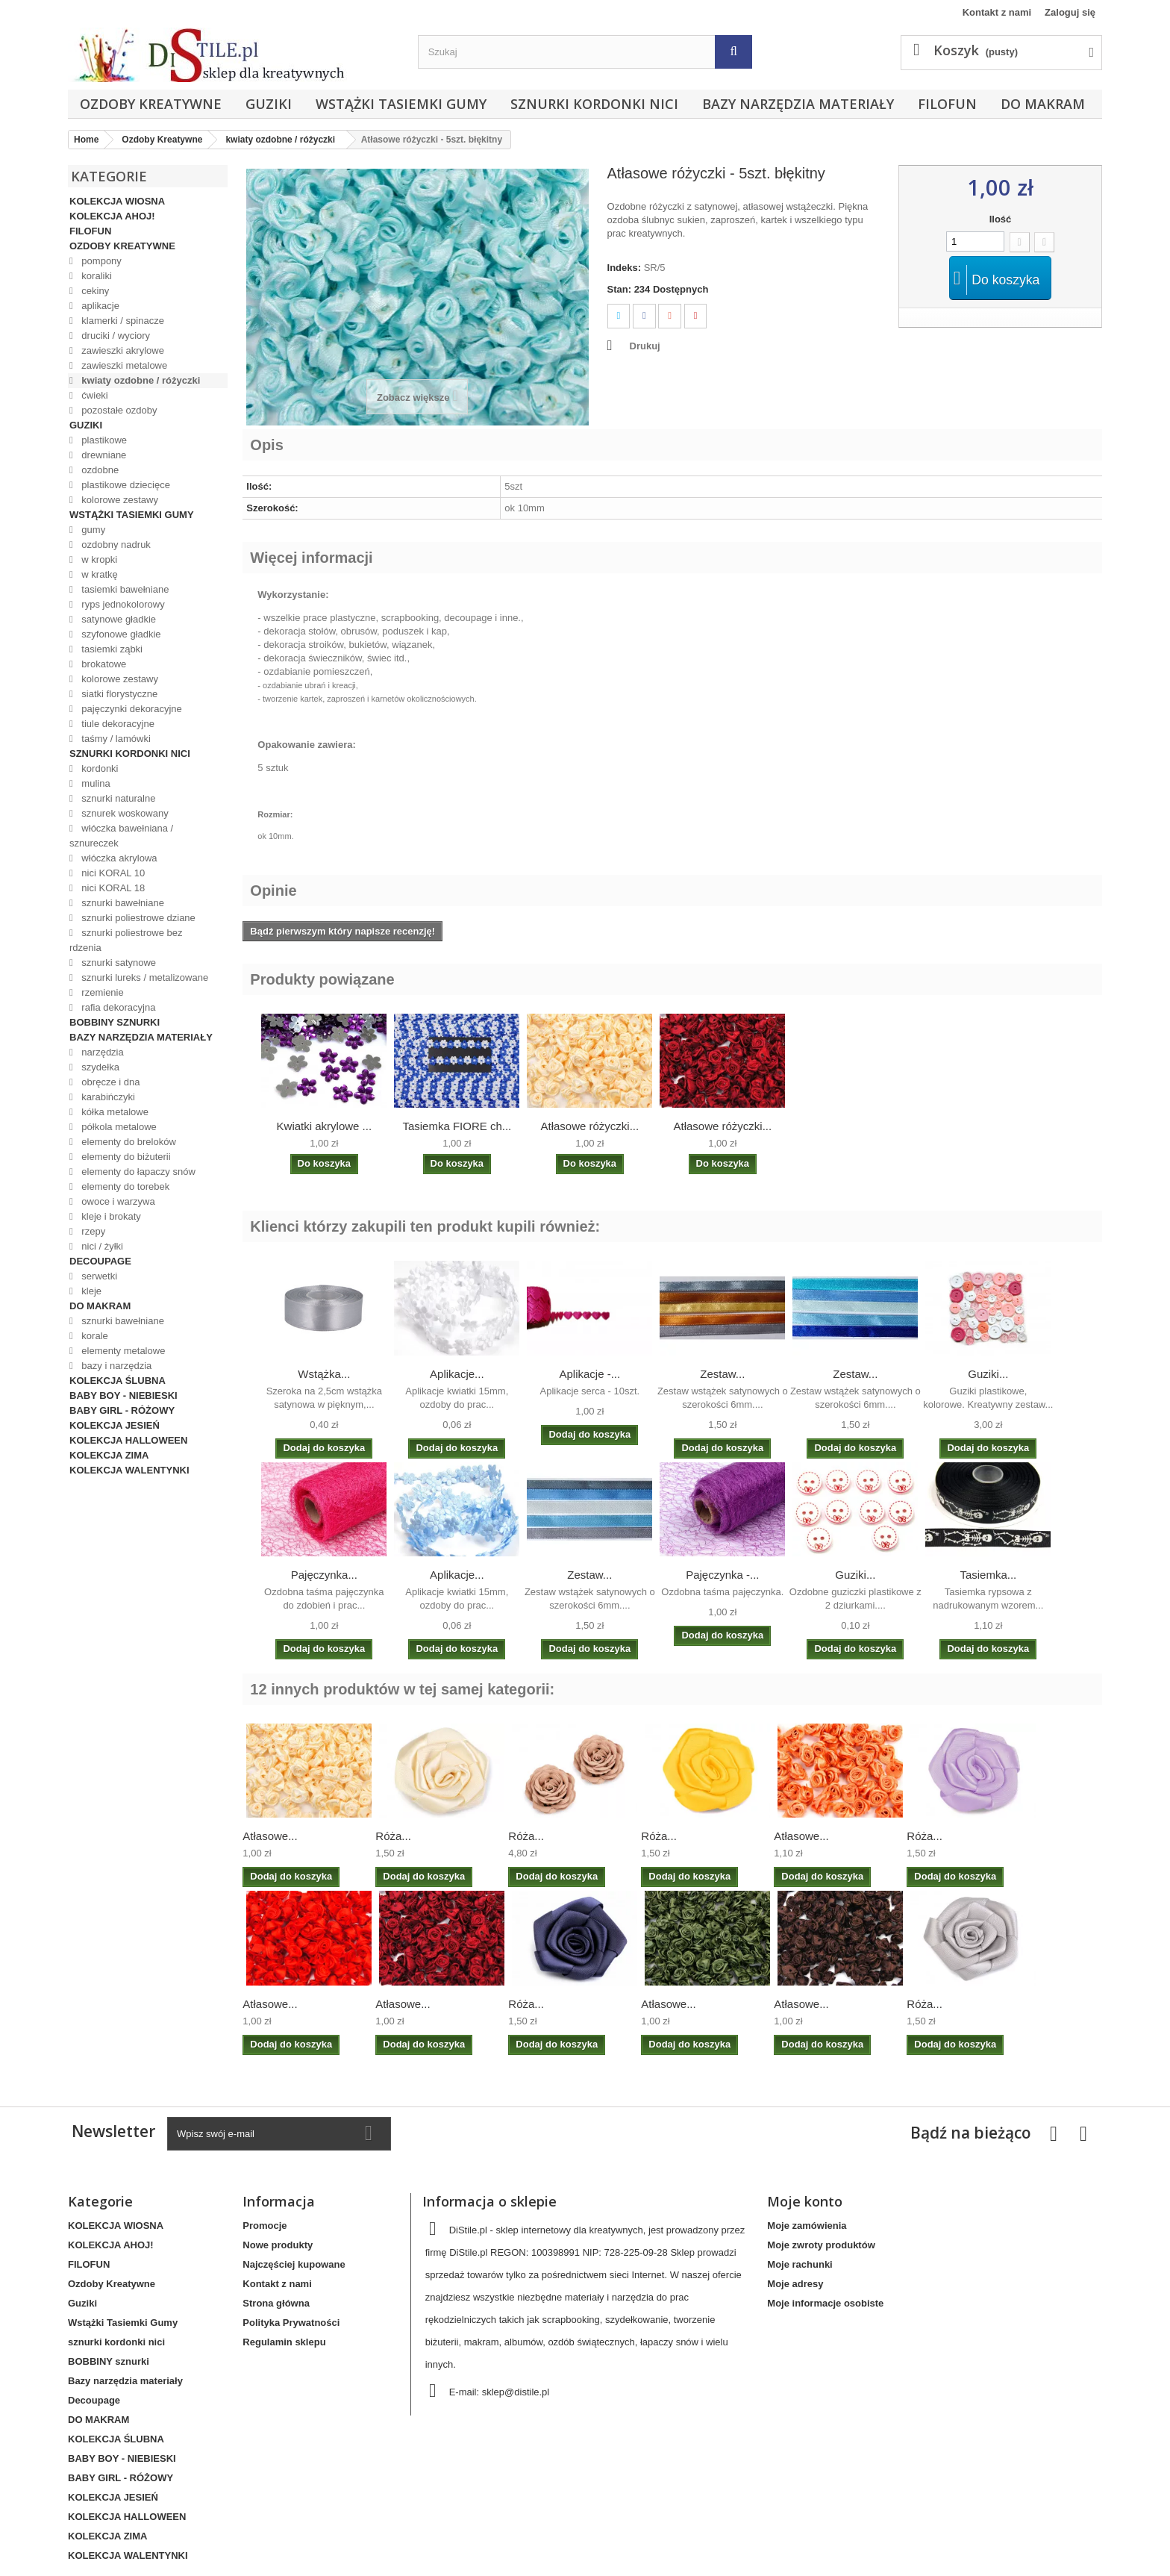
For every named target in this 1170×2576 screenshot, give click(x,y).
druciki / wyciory (114, 335)
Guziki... (988, 1373)
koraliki (95, 275)
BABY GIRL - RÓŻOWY (122, 1410)
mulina (94, 783)
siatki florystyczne (118, 693)
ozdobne (99, 469)
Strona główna (276, 2303)
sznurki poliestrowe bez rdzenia (125, 940)
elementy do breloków (127, 1141)
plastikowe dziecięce (124, 484)
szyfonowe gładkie (120, 634)
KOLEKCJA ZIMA (108, 1455)
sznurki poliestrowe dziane (137, 917)
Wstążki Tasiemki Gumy (401, 104)
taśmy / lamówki (115, 738)
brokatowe (103, 664)
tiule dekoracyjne (116, 723)
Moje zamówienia (806, 2225)
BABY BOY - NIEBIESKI (123, 1395)
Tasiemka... (988, 1574)
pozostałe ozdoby (118, 410)
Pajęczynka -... (722, 1574)
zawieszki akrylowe (121, 350)
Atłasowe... (270, 1836)
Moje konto (804, 2201)
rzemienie (101, 992)
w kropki (98, 559)
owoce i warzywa (117, 1201)
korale (93, 1335)
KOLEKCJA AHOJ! (112, 216)
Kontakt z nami (997, 12)
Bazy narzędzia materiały (798, 104)
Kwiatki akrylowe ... (324, 1126)
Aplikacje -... (589, 1373)
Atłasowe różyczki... (589, 1126)
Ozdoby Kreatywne (151, 104)
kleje (90, 1291)
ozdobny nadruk (115, 544)
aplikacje (99, 305)
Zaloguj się (1070, 12)
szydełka (99, 1067)
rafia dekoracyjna (117, 1007)
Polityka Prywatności (291, 2322)
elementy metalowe (122, 1350)
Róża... (393, 1836)
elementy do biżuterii (125, 1156)
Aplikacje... (457, 1373)
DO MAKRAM (1043, 104)
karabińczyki (107, 1097)
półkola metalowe (118, 1126)
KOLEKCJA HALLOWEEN (128, 1440)
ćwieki (93, 395)
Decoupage (100, 1261)
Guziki (268, 104)
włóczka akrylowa (118, 858)
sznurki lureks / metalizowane (143, 977)
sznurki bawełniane (121, 902)
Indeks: (624, 267)
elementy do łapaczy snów (137, 1171)
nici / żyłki (101, 1246)
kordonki (99, 768)
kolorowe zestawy (118, 499)
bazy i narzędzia (115, 1365)
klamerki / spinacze (121, 320)
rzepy (92, 1231)
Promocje (265, 2225)
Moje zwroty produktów (821, 2245)
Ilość (1000, 219)
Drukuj (645, 346)
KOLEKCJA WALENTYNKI (129, 1470)
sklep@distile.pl (516, 2392)
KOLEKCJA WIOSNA (117, 201)
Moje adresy (795, 2283)
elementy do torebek (124, 1186)
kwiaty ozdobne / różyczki (140, 380)
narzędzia (101, 1052)
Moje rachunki (799, 2264)
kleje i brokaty (110, 1216)
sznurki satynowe (117, 962)
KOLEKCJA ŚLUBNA (117, 1380)
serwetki (98, 1276)
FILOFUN (947, 104)
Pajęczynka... (324, 1574)
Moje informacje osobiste (825, 2303)
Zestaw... (722, 1373)
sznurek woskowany (124, 813)
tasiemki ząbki (111, 649)
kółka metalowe (113, 1111)
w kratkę (98, 574)
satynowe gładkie (117, 619)
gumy (92, 529)
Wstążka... (324, 1373)
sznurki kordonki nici (594, 104)
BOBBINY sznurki (114, 1022)
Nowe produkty (278, 2245)
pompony (100, 260)
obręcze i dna (109, 1082)
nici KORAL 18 (112, 888)
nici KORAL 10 (112, 873)
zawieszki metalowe (123, 365)
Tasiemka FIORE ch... (456, 1126)
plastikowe (103, 440)
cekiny (94, 290)
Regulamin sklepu (284, 2342)
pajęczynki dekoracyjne (130, 708)
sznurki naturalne (117, 798)
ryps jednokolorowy (122, 604)
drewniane (103, 455)
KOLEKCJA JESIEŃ (114, 1425)
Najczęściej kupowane (294, 2264)
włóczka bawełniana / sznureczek (121, 836)
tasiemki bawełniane (124, 589)
